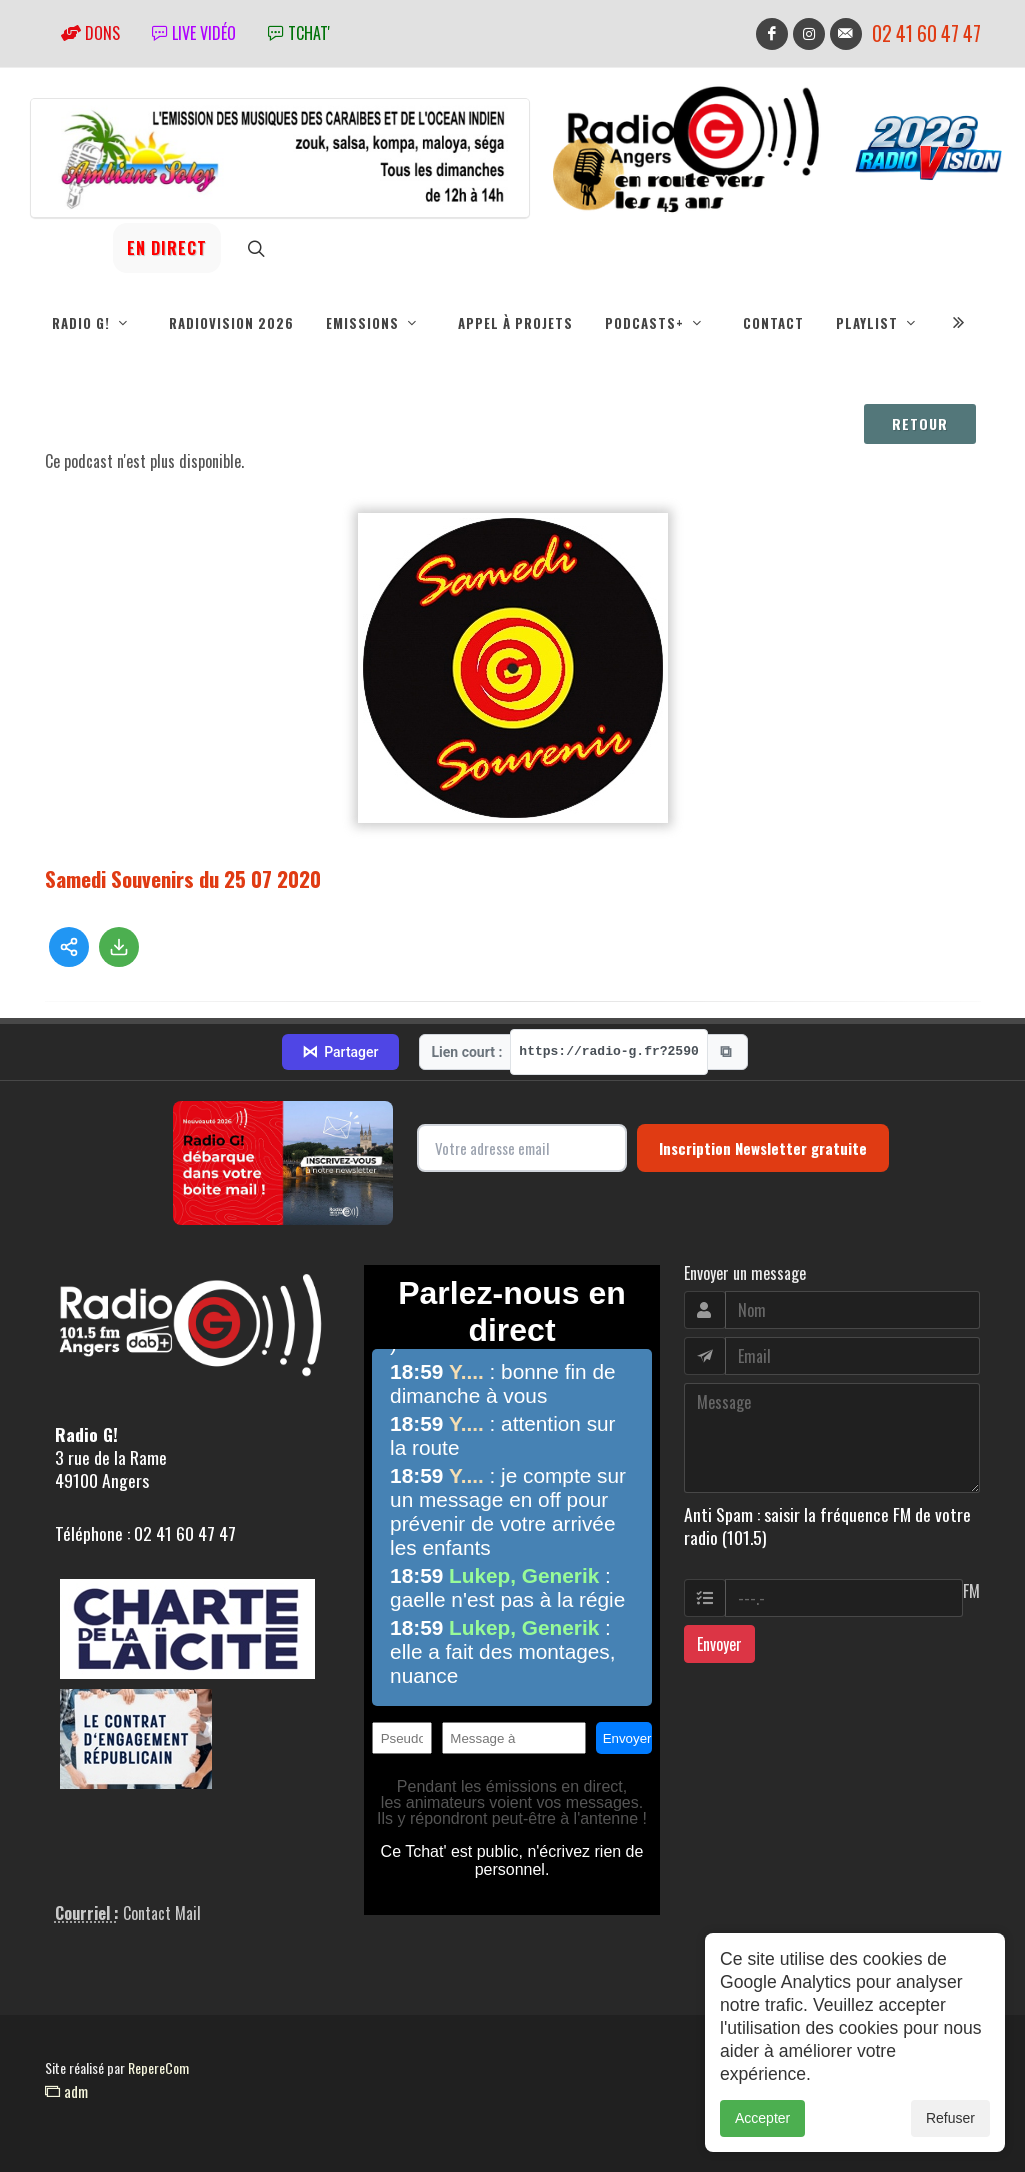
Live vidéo (194, 33)
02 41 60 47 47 (926, 33)
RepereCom (158, 2067)
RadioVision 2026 (231, 323)
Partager (340, 1052)
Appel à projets (515, 323)
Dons (90, 33)
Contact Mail (162, 1913)
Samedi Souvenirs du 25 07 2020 (183, 878)
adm (66, 2091)
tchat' (299, 33)
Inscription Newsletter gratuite (763, 1148)
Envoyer (719, 1644)
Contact (773, 323)
